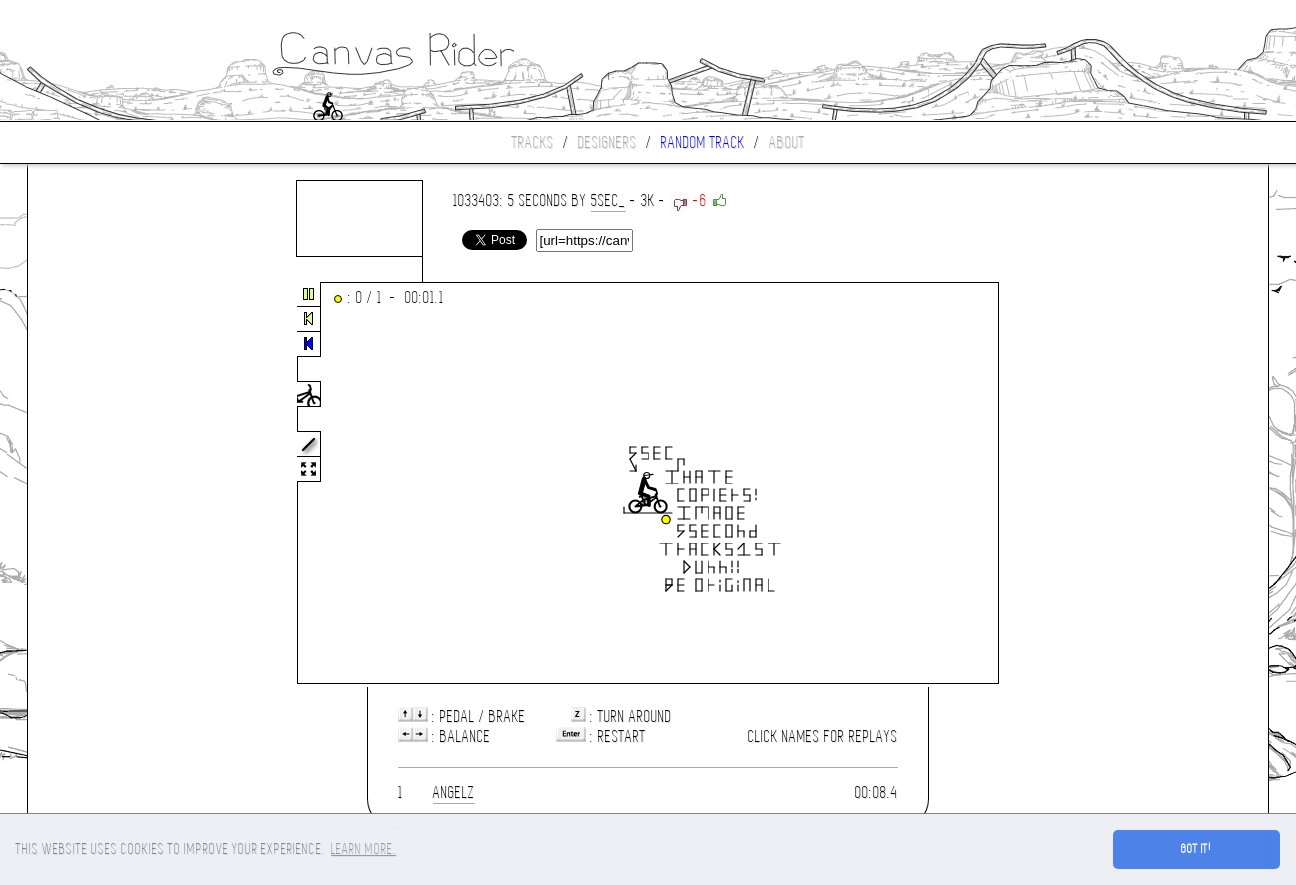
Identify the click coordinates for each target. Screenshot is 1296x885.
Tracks (533, 142)
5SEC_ (608, 200)
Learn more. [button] (363, 849)
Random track (703, 142)
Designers (607, 142)
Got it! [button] (1196, 849)
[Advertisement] (112, 484)
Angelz (454, 792)
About (787, 142)
